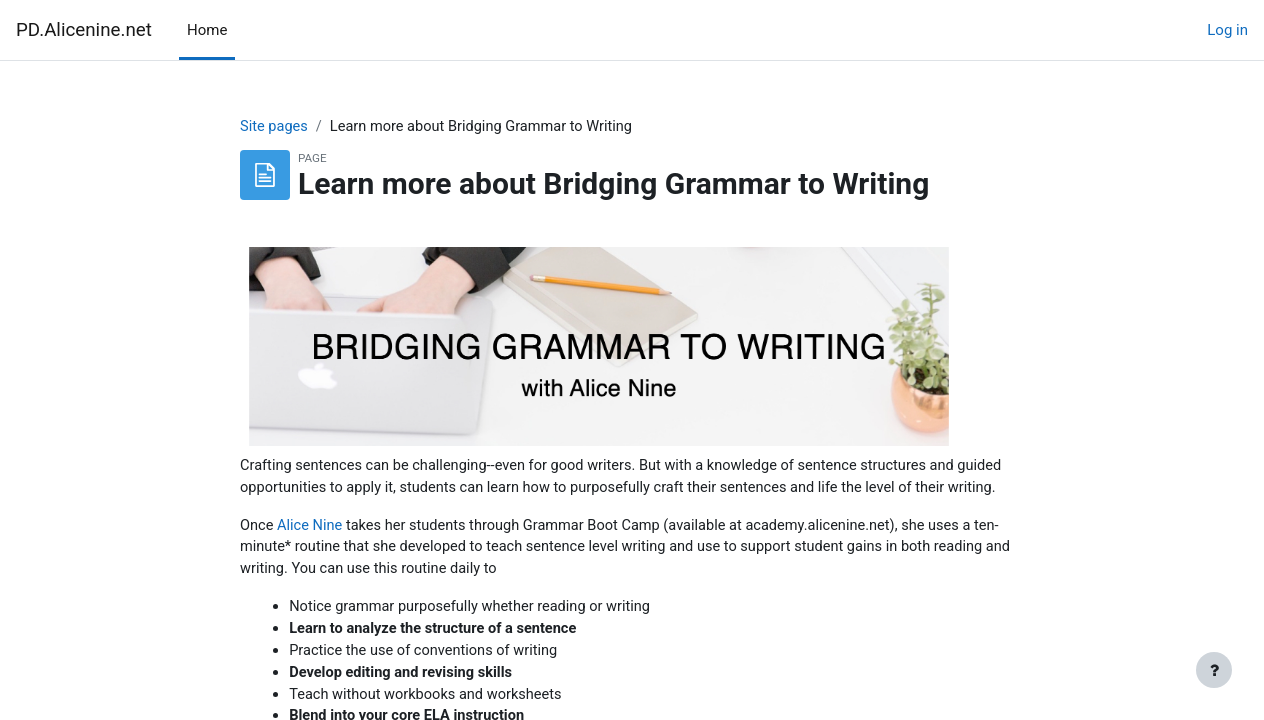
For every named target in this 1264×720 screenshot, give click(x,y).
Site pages (275, 127)
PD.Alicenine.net (84, 30)
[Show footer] (1214, 670)
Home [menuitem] (207, 30)
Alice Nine (311, 550)
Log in (1227, 30)
